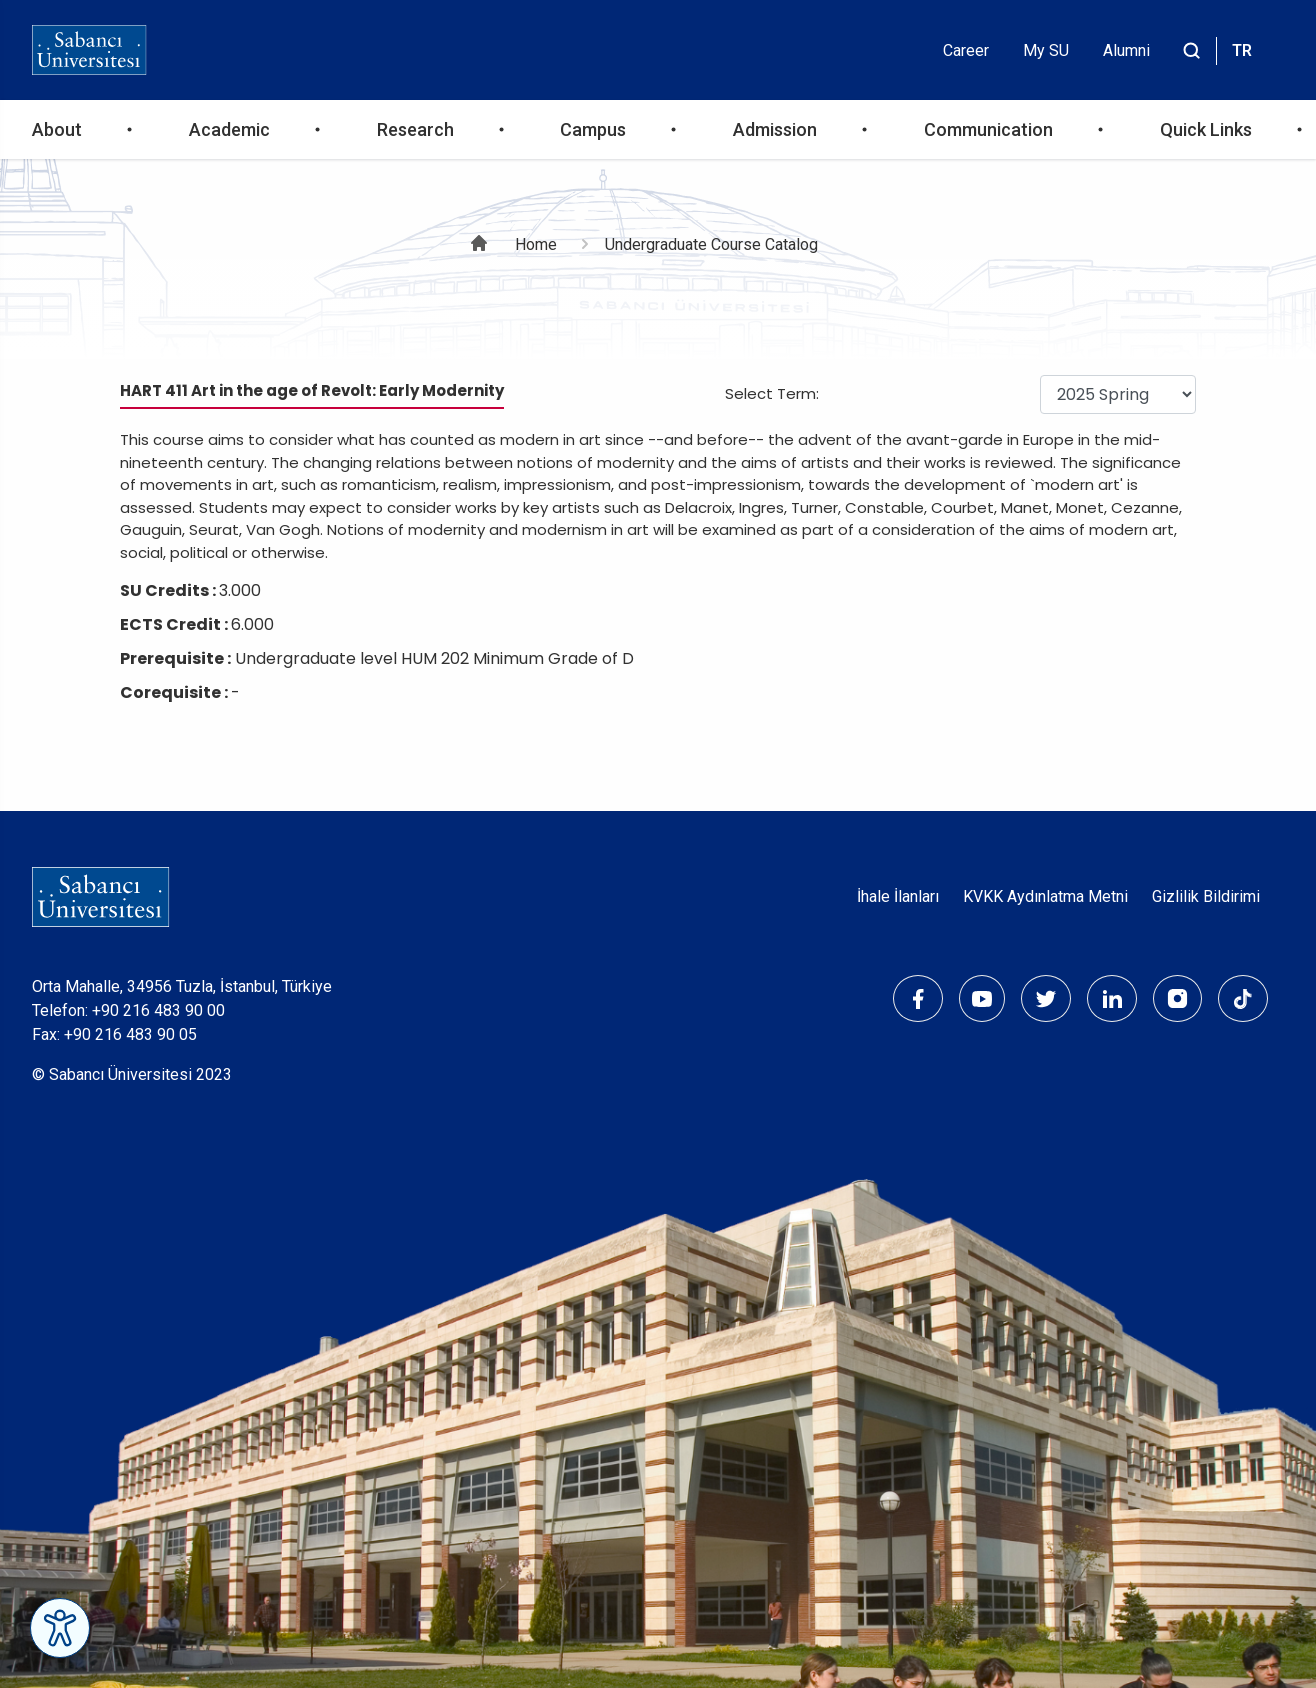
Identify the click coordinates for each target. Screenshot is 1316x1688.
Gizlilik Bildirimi (1206, 896)
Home (536, 244)
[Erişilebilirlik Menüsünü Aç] (60, 1628)
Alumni (1126, 50)
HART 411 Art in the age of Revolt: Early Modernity (312, 390)
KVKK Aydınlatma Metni (1045, 896)
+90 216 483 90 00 (158, 1010)
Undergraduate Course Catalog (711, 244)
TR (1242, 50)
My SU (1046, 50)
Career (966, 50)
